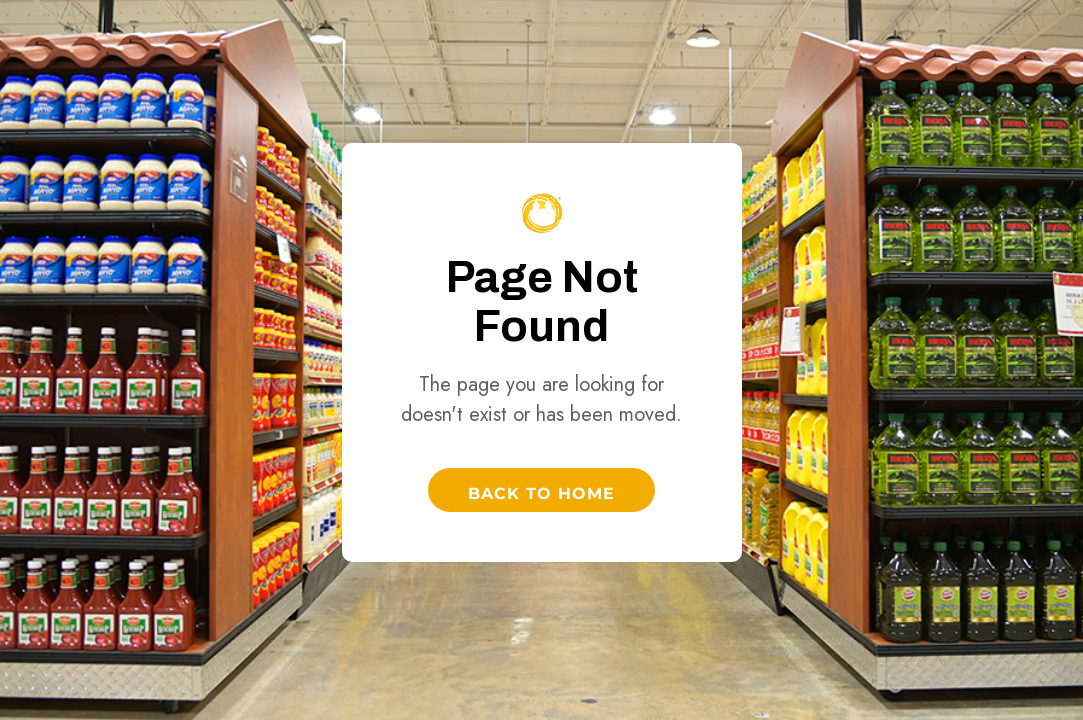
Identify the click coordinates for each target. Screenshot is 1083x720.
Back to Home (541, 493)
